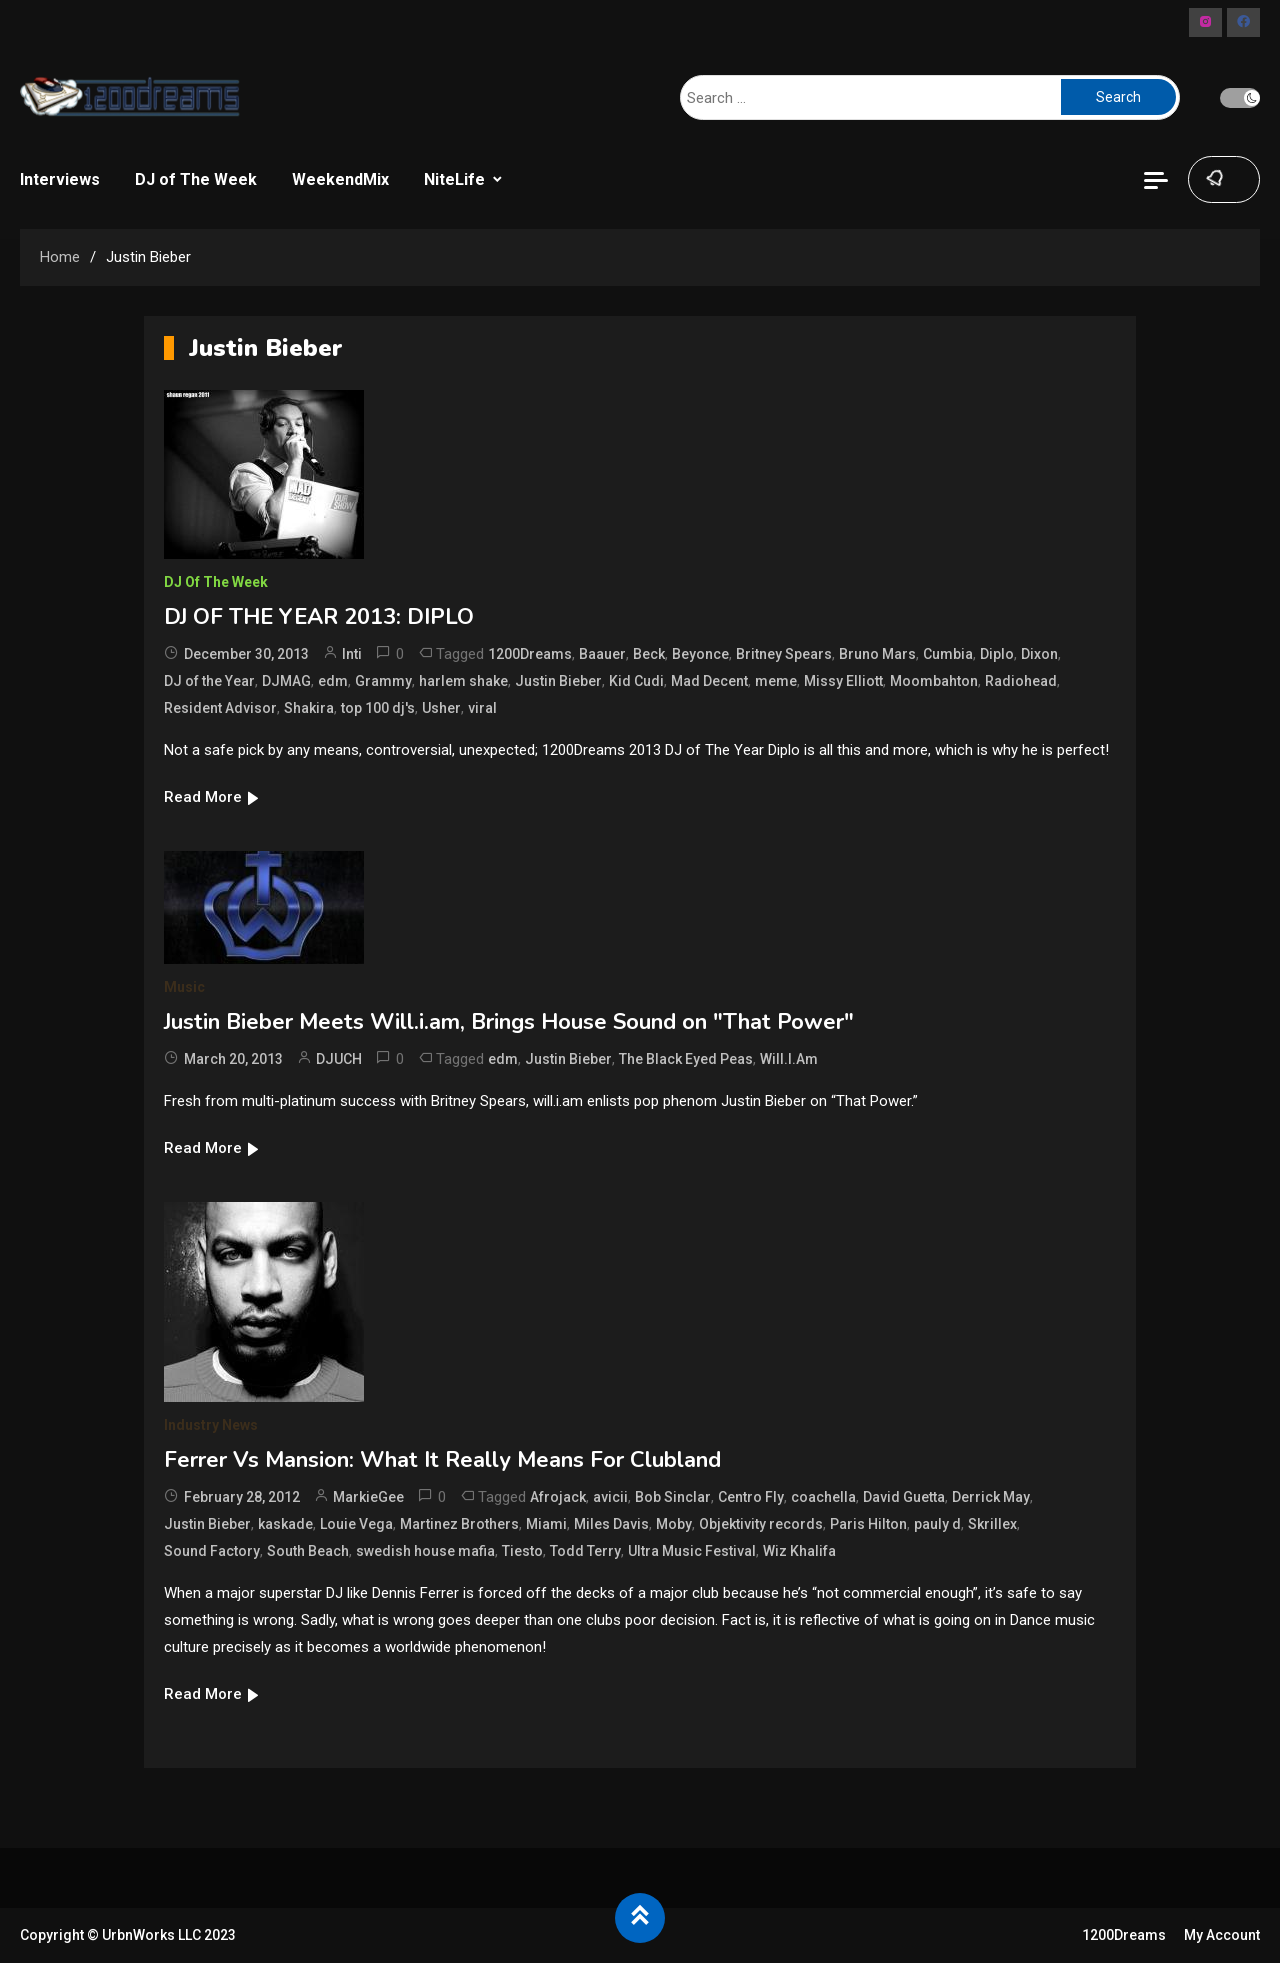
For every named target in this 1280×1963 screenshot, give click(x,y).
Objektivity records (761, 1524)
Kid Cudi (636, 681)
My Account (1222, 1935)
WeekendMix (340, 179)
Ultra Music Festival (692, 1551)
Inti (352, 654)
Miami (546, 1524)
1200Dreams (530, 654)
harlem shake (463, 681)
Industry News (211, 1425)
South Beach (308, 1551)
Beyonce (700, 654)
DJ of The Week (196, 179)
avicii (610, 1497)
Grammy (383, 681)
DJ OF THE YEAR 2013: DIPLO (319, 617)
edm (333, 681)
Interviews (60, 179)
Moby (674, 1524)
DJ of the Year (209, 681)
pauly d (937, 1524)
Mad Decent (709, 681)
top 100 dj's (378, 708)
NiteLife (454, 179)
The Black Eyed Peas (686, 1059)
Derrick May (991, 1497)
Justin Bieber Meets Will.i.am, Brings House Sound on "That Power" (509, 1022)
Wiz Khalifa (799, 1551)
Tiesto (522, 1551)
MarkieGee (368, 1497)
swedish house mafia (425, 1551)
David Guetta (904, 1497)
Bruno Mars (877, 654)
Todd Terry (585, 1551)
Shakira (309, 708)
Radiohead (1021, 681)
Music (184, 987)
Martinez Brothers (459, 1524)
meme (776, 681)
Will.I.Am (789, 1059)
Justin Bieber (558, 681)
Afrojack (558, 1497)
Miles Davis (611, 1524)
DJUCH (339, 1059)
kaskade (285, 1524)
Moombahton (934, 681)
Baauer (602, 654)
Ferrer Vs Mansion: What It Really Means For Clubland (442, 1460)
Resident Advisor (220, 708)
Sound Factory (212, 1551)
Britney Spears (784, 654)
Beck (649, 654)
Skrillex (992, 1524)
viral (482, 708)
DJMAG (286, 681)
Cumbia (948, 654)
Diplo (997, 654)
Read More (212, 797)
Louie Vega (356, 1524)
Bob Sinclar (673, 1497)
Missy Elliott (843, 681)
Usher (441, 708)
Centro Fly (751, 1497)
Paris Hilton (868, 1524)
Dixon (1039, 654)
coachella (823, 1497)
